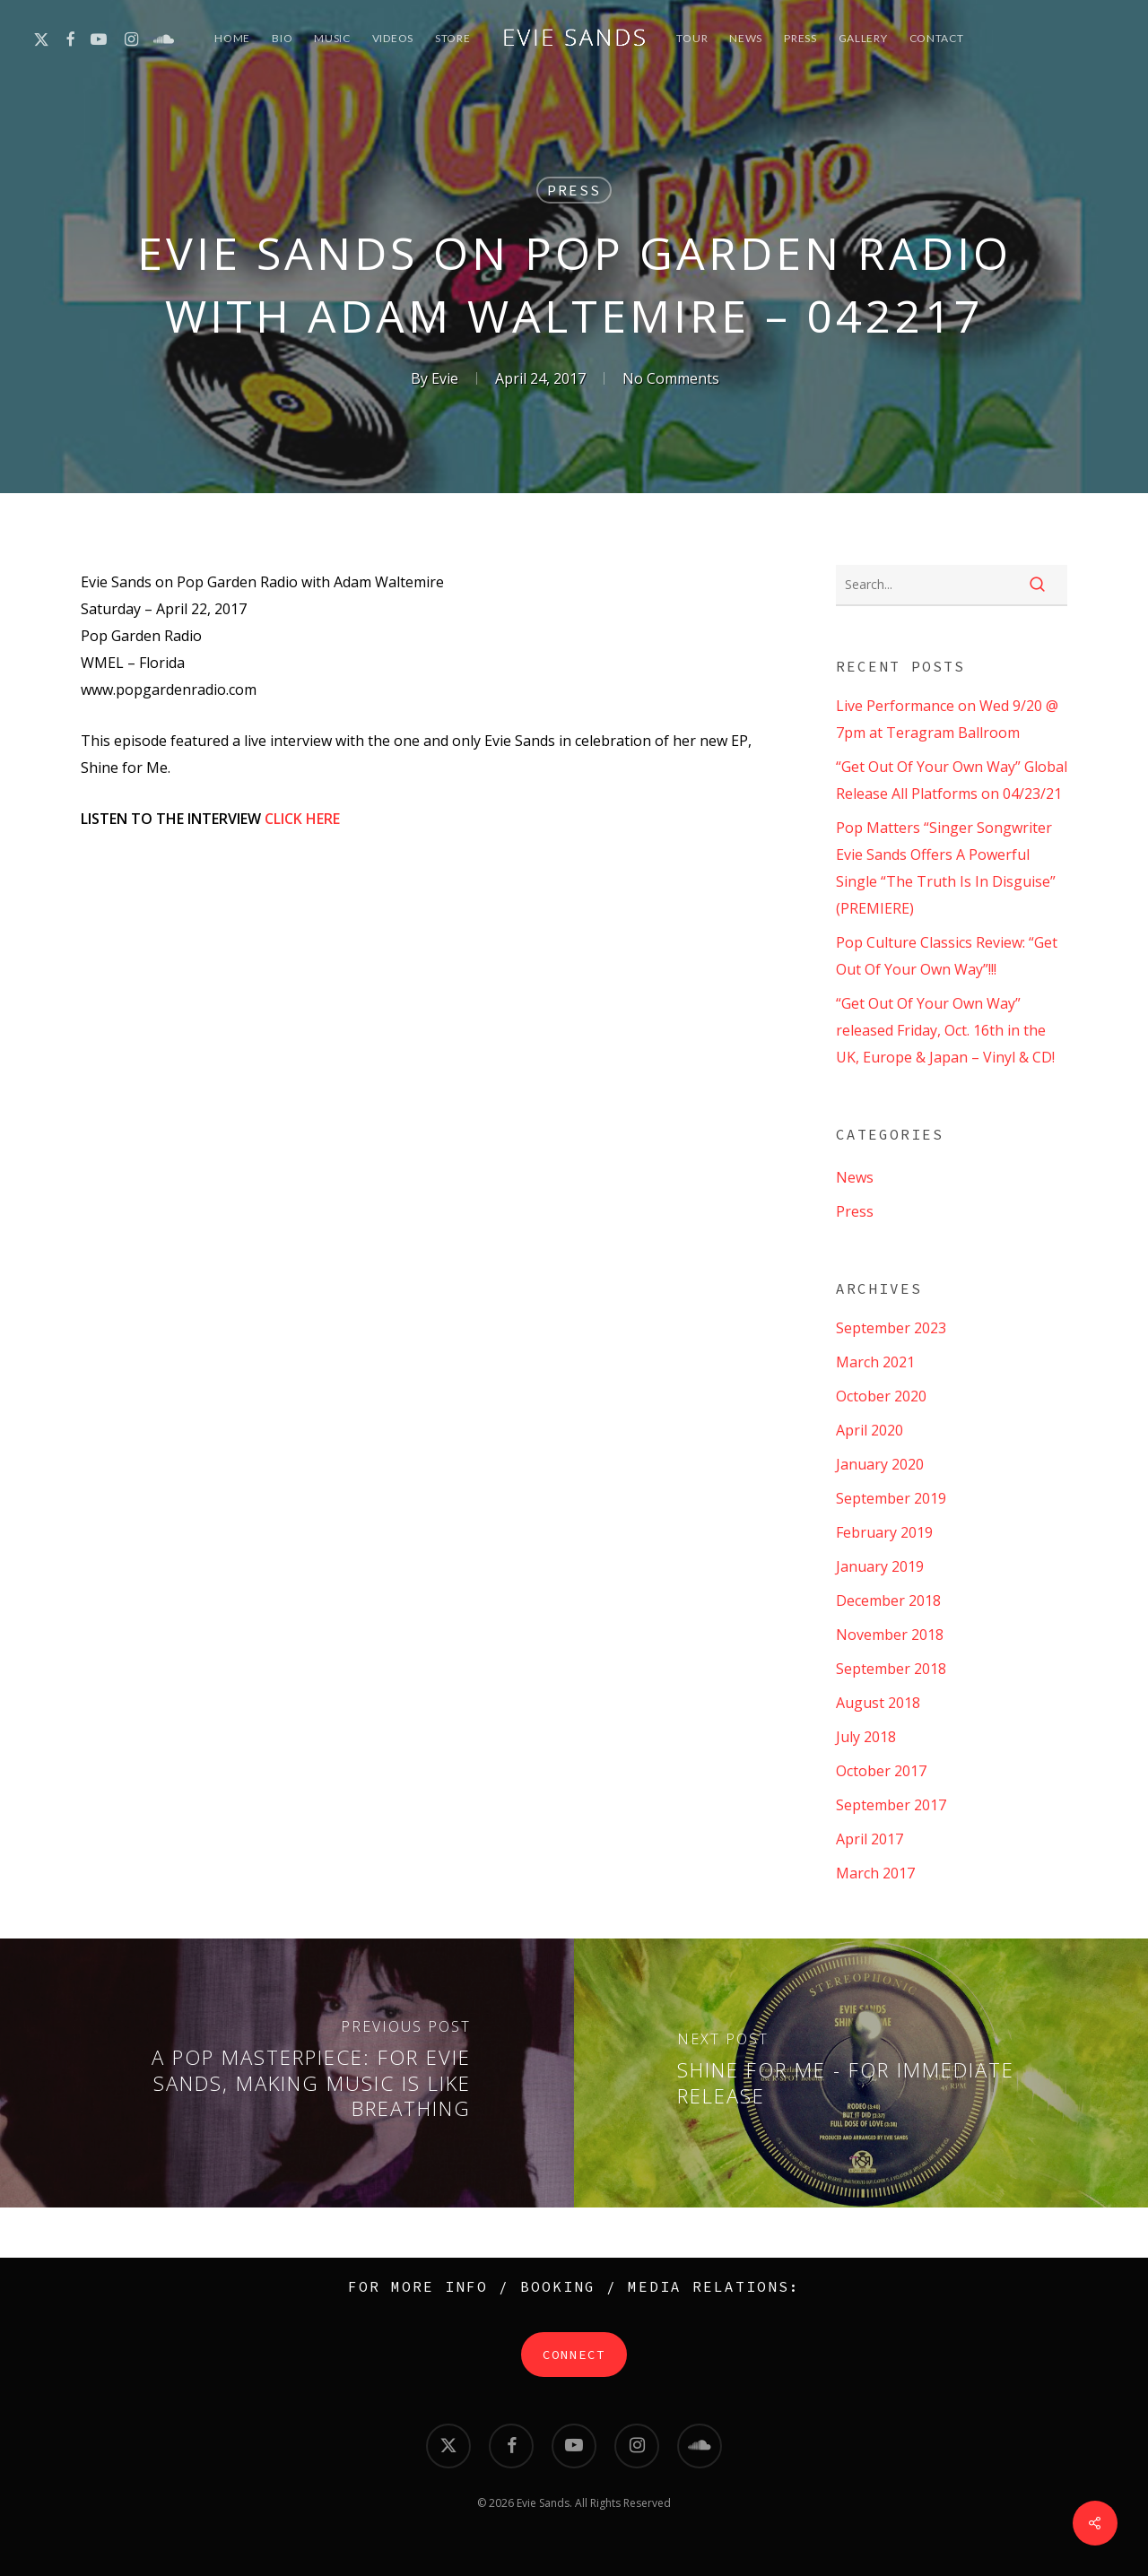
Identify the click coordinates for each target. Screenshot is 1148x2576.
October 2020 (881, 1396)
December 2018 (888, 1600)
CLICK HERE (302, 818)
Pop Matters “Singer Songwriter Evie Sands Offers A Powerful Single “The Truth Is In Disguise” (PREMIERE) (946, 868)
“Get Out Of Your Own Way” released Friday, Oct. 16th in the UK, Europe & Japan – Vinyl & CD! (945, 1030)
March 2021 (875, 1362)
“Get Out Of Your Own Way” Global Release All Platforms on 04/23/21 (951, 780)
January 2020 (880, 1464)
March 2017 (875, 1873)
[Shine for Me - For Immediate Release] (861, 2073)
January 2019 (880, 1566)
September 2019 (891, 1498)
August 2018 (878, 1703)
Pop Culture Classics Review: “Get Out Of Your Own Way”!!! (946, 955)
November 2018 (890, 1634)
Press (574, 190)
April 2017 (869, 1839)
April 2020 (869, 1430)
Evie (444, 378)
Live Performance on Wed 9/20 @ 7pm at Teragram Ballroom (947, 719)
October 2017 (881, 1771)
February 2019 (884, 1532)
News (855, 1177)
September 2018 (891, 1668)
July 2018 (866, 1737)
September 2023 (891, 1328)
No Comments (670, 378)
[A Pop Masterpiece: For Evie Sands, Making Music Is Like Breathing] (287, 2073)
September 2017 (891, 1805)
